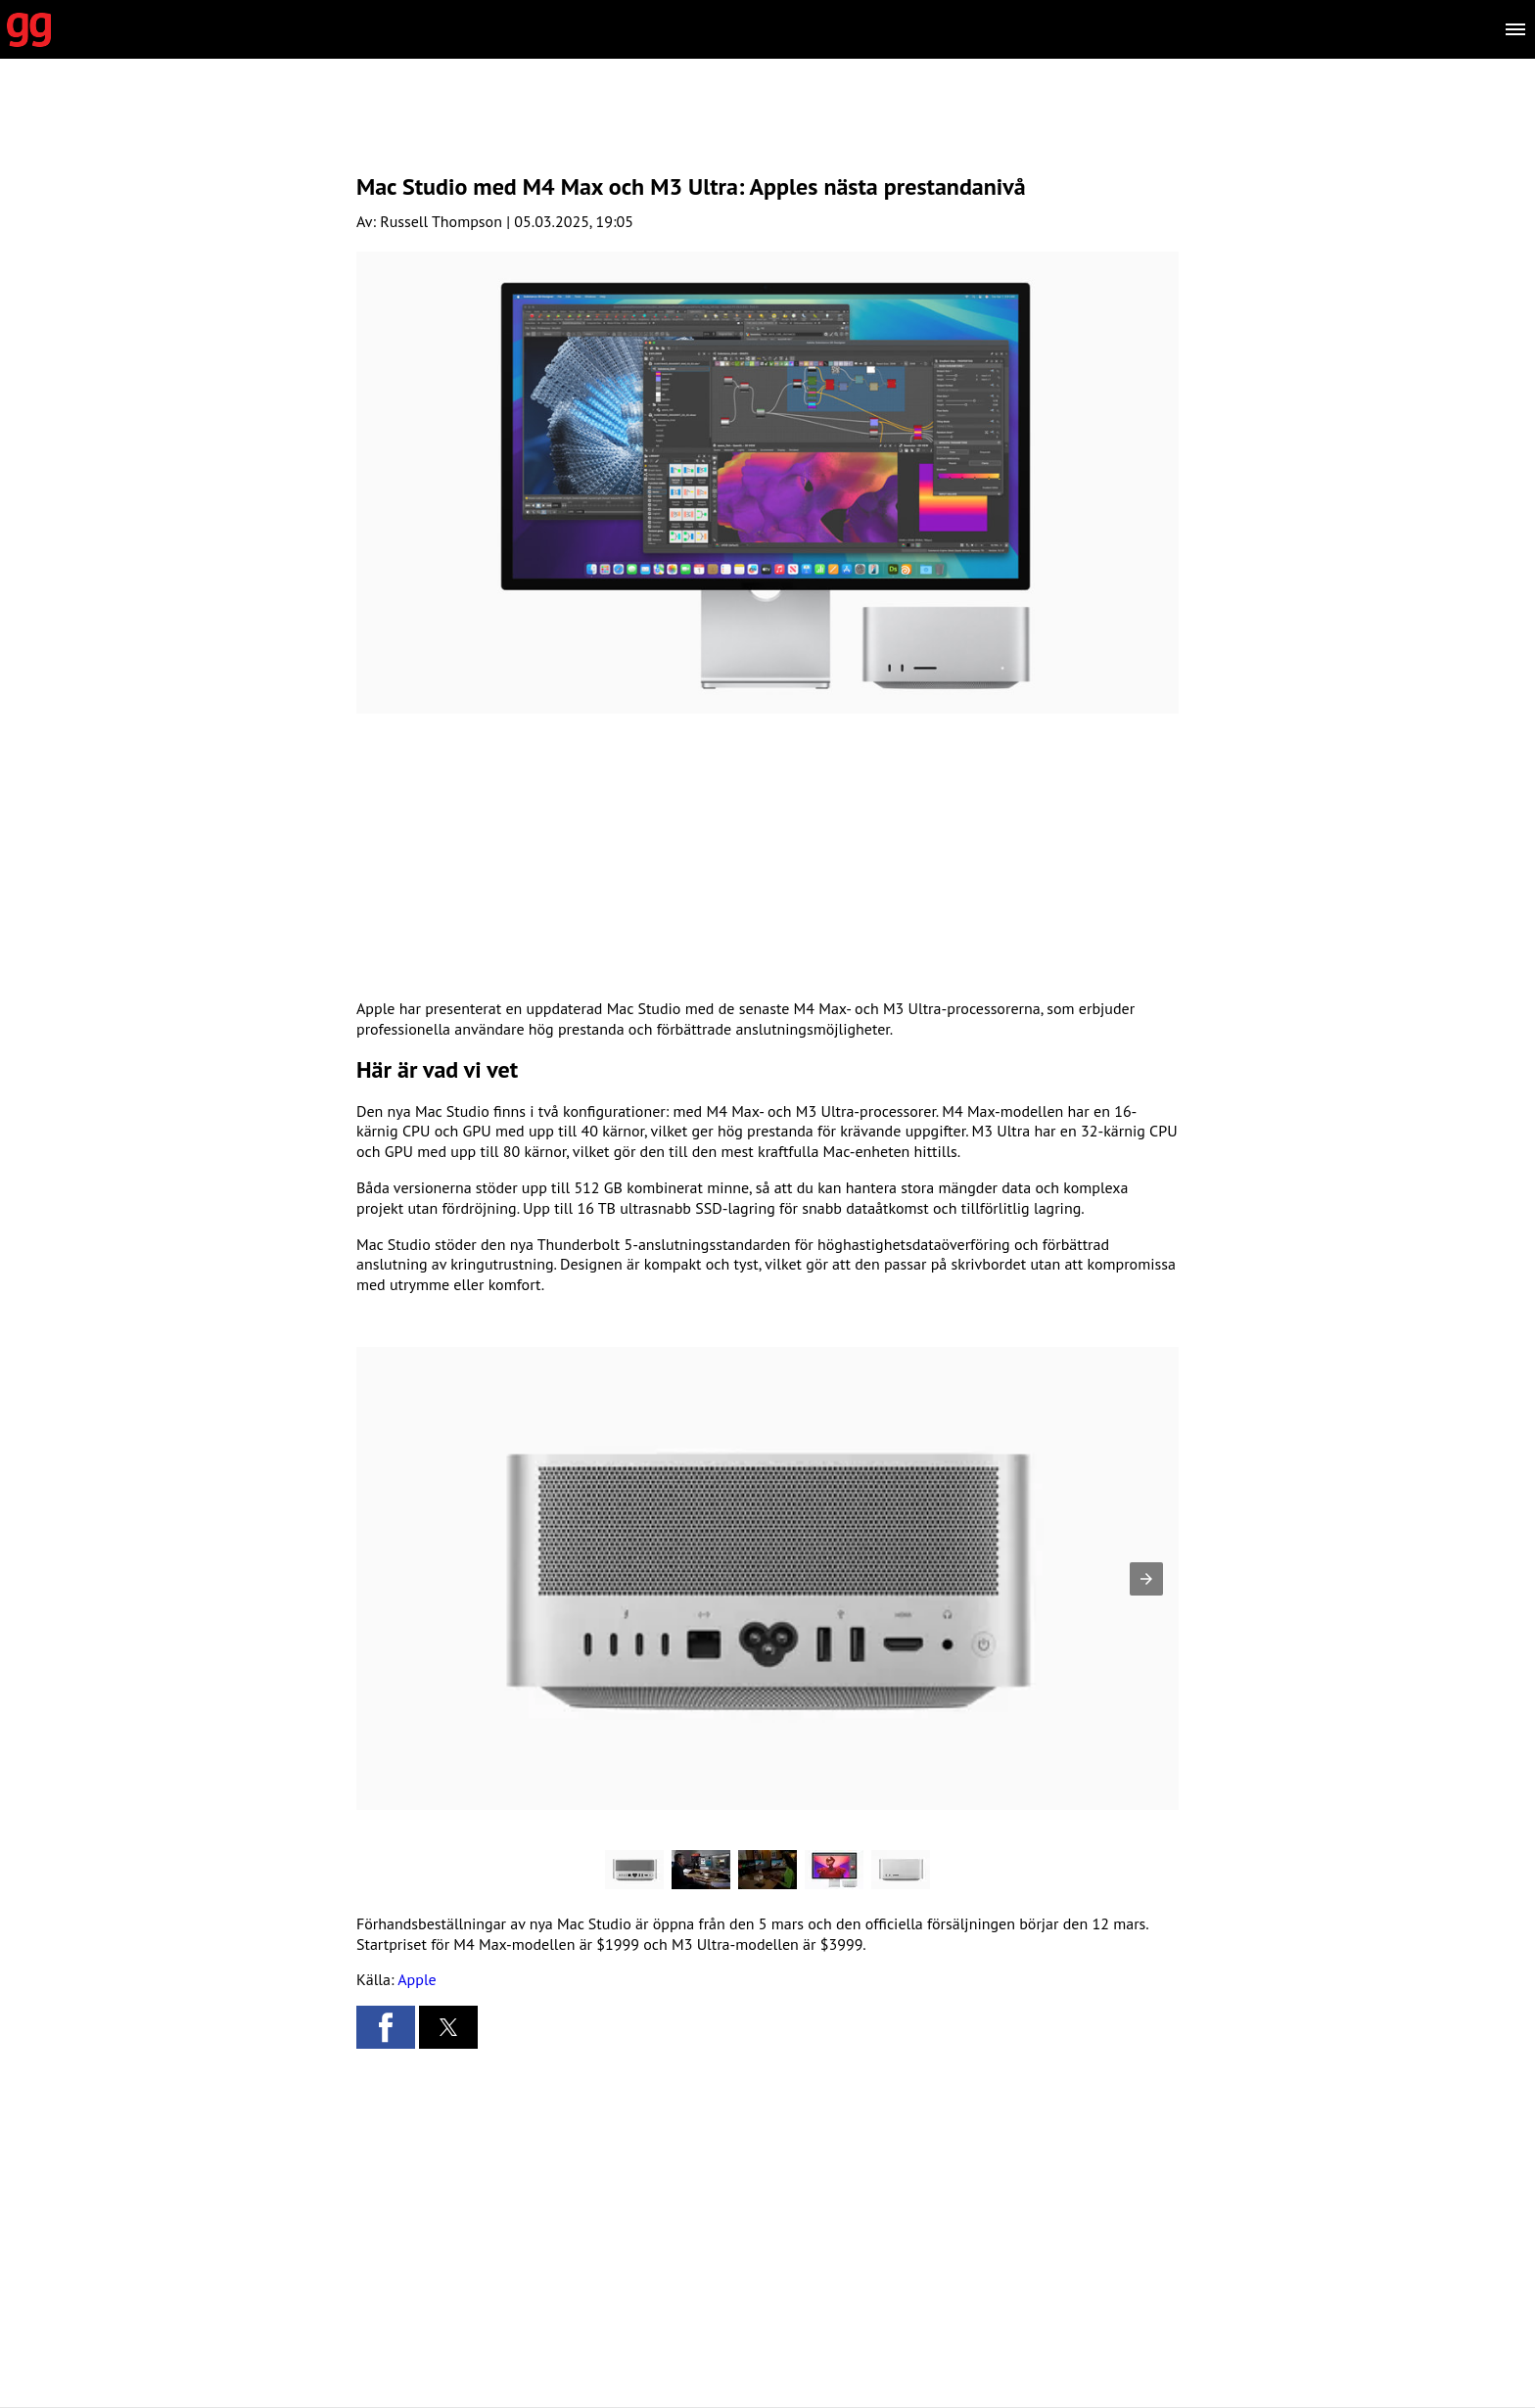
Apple (416, 1979)
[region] (767, 132)
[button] (1146, 1579)
